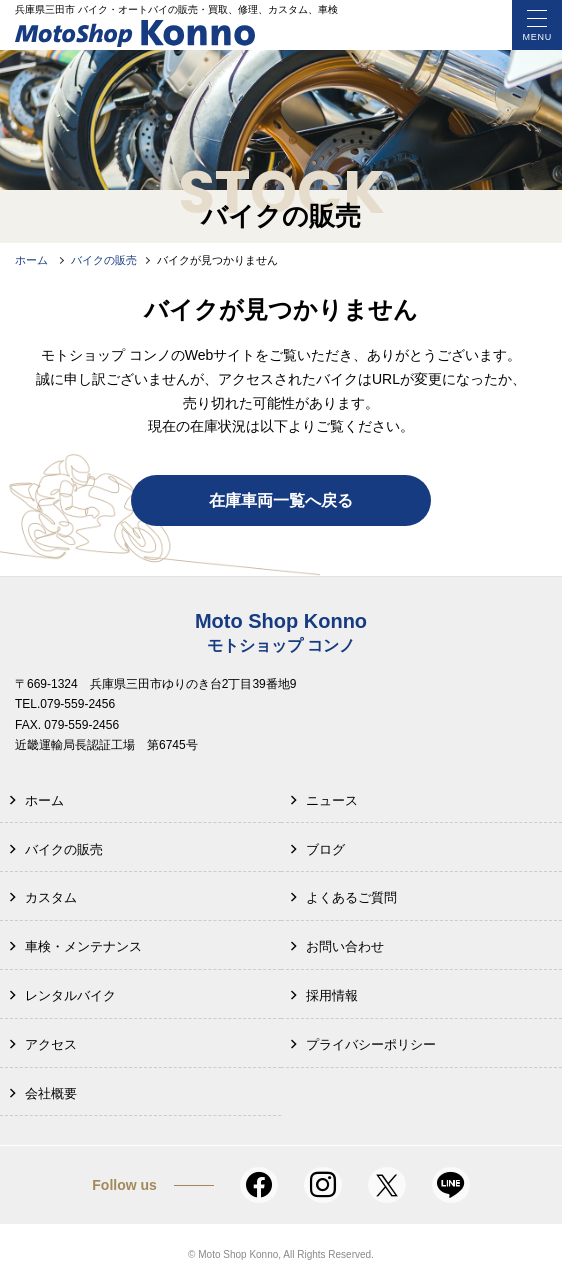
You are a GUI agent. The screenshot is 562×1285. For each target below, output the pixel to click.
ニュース (332, 800)
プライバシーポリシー (371, 1044)
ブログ (325, 849)
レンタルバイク (70, 995)
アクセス (51, 1044)
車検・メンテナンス (83, 946)
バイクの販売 (64, 849)
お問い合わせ (345, 946)
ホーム (44, 800)
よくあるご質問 (351, 897)
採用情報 (332, 995)
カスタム (51, 897)
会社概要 (51, 1093)
